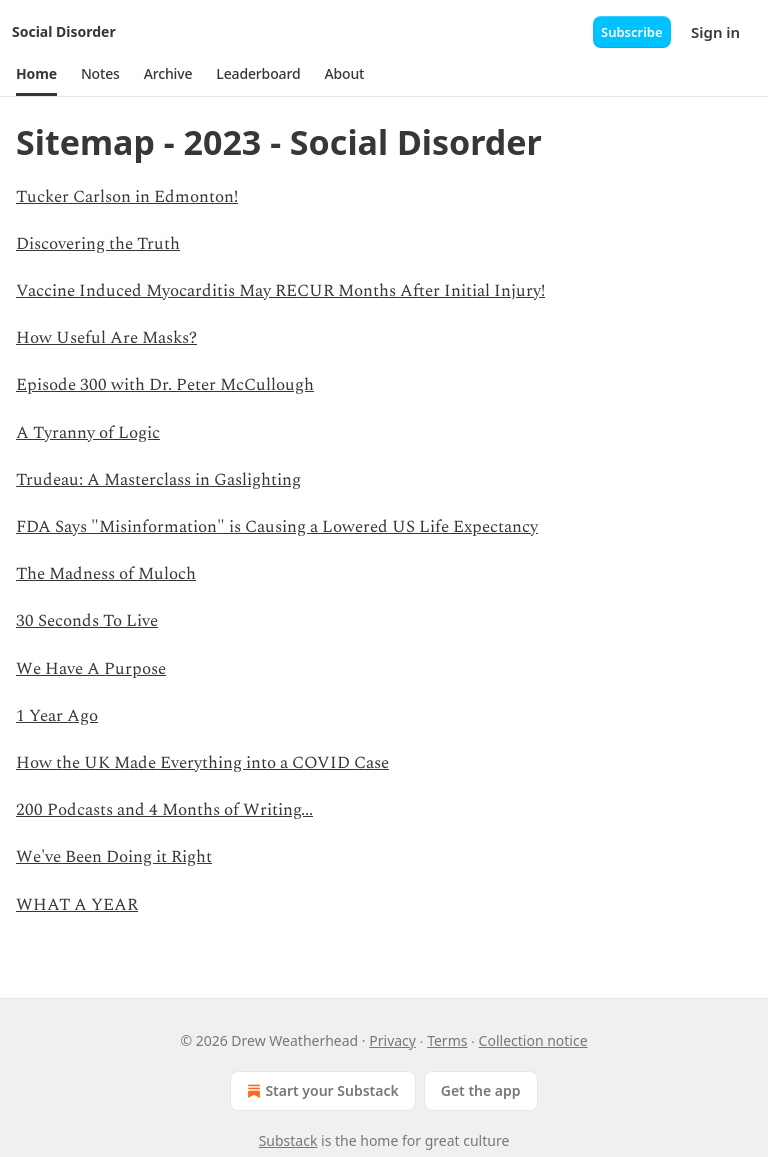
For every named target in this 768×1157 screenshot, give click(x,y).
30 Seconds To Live (87, 621)
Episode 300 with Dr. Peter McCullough (165, 385)
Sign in (715, 32)
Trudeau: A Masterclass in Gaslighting (158, 480)
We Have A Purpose (91, 669)
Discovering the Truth (98, 244)
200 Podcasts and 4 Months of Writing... (164, 810)
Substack (288, 1140)
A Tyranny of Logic (88, 433)
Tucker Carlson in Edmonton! (127, 197)
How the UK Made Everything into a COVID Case (202, 763)
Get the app (481, 1090)
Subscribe (632, 32)
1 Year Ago (57, 716)
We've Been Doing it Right (114, 857)
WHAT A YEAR (77, 905)
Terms (447, 1040)
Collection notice (533, 1040)
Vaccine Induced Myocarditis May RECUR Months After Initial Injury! (280, 291)
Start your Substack (320, 1091)
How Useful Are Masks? (106, 338)
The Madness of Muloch (106, 574)
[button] (36, 74)
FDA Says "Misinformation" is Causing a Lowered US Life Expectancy (277, 527)
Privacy (392, 1040)
